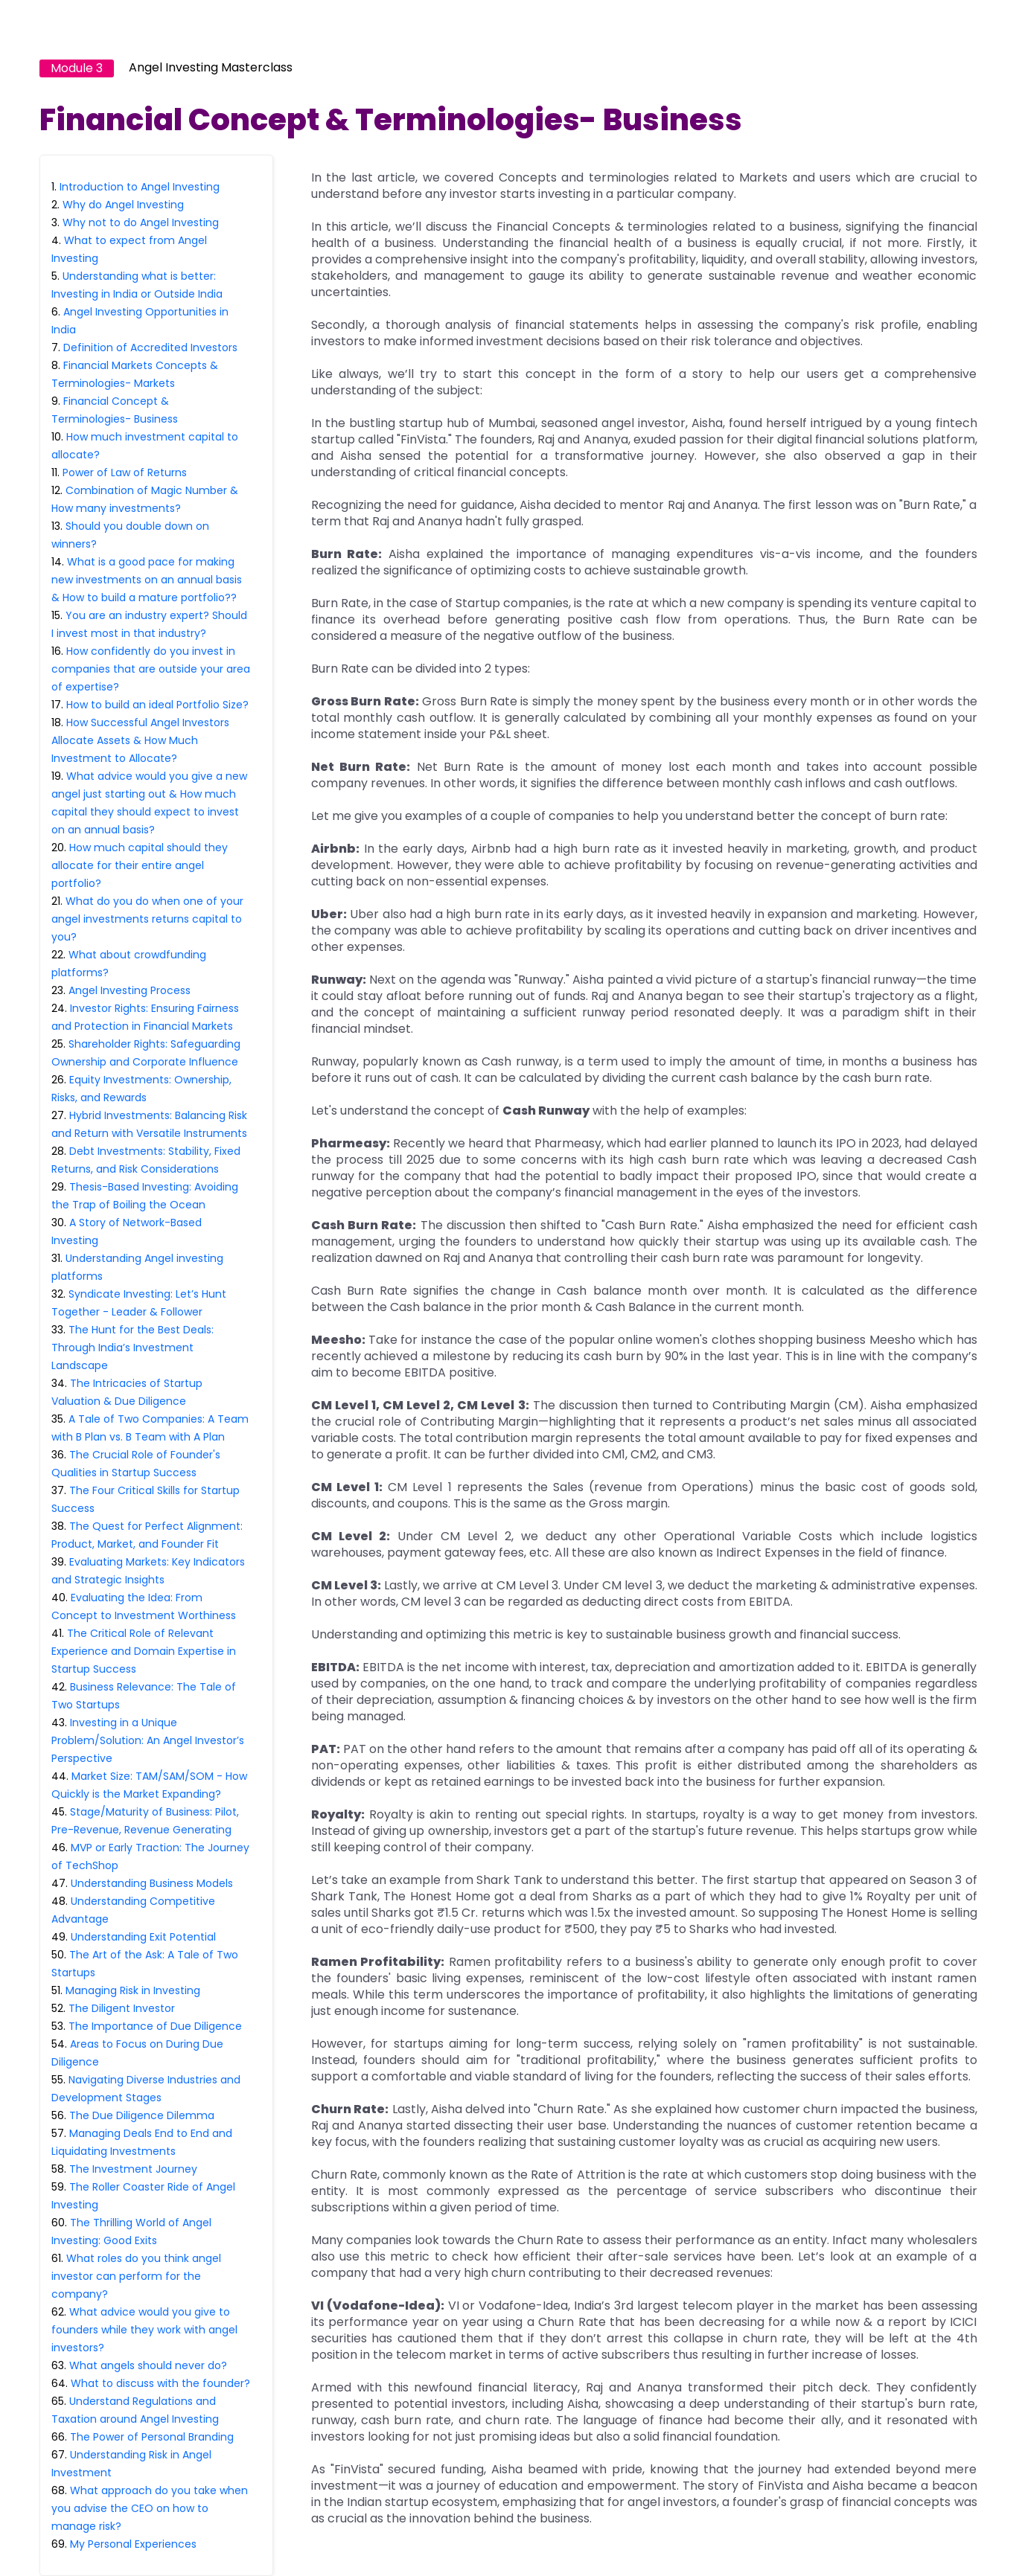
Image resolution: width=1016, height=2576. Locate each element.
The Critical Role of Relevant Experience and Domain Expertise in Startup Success (143, 1651)
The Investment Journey (133, 2169)
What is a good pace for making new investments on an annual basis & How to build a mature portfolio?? (146, 579)
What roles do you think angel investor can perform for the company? (136, 2276)
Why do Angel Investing (123, 204)
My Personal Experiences (133, 2544)
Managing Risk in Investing (133, 1990)
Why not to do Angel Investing (141, 222)
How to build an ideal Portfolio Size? (157, 704)
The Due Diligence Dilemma (141, 2115)
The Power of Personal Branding (152, 2436)
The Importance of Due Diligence (155, 2026)
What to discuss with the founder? (160, 2383)
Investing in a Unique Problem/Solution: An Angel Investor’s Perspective (147, 1740)
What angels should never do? (148, 2365)
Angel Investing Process (129, 990)
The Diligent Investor (121, 2008)
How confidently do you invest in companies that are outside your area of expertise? (150, 669)
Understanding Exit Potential (143, 1936)
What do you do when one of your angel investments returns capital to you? (147, 919)
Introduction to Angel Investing (140, 186)
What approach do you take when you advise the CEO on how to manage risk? (149, 2508)
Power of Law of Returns (125, 472)
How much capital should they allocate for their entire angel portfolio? (139, 865)
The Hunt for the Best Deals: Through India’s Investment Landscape (132, 1347)
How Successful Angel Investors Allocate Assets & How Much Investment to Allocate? (140, 740)
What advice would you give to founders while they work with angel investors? (144, 2329)
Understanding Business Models (152, 1883)
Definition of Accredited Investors (150, 347)
